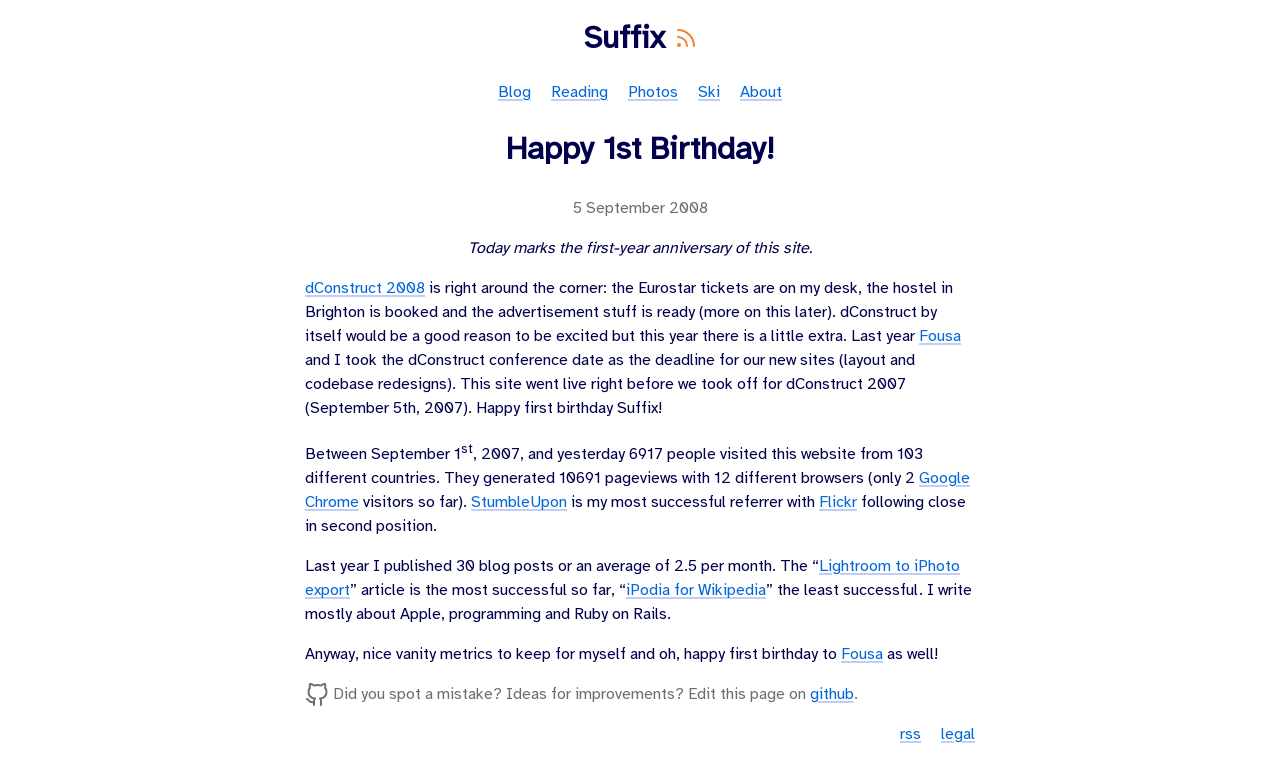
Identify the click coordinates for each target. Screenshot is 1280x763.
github (832, 694)
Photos (653, 92)
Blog (514, 92)
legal (958, 734)
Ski (709, 92)
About (761, 92)
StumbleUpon (519, 502)
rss (910, 734)
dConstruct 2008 (365, 288)
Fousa (940, 336)
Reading (579, 92)
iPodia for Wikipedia (696, 590)
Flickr (838, 502)
